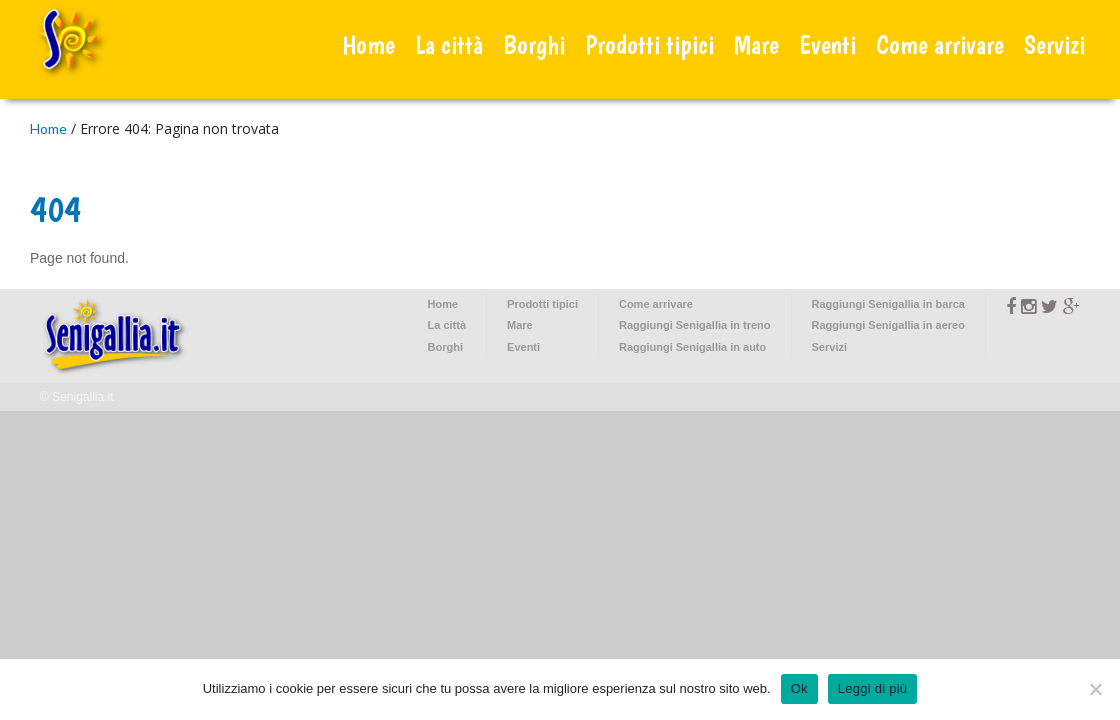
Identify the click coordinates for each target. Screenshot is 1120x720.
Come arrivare (940, 44)
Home (368, 44)
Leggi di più (873, 688)
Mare (756, 44)
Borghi (534, 44)
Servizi (1054, 44)
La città (449, 44)
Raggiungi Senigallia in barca (888, 304)
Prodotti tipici (649, 44)
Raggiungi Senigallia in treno (695, 325)
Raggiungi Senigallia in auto (692, 347)
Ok (799, 688)
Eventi (827, 44)
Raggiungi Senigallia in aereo (888, 325)
